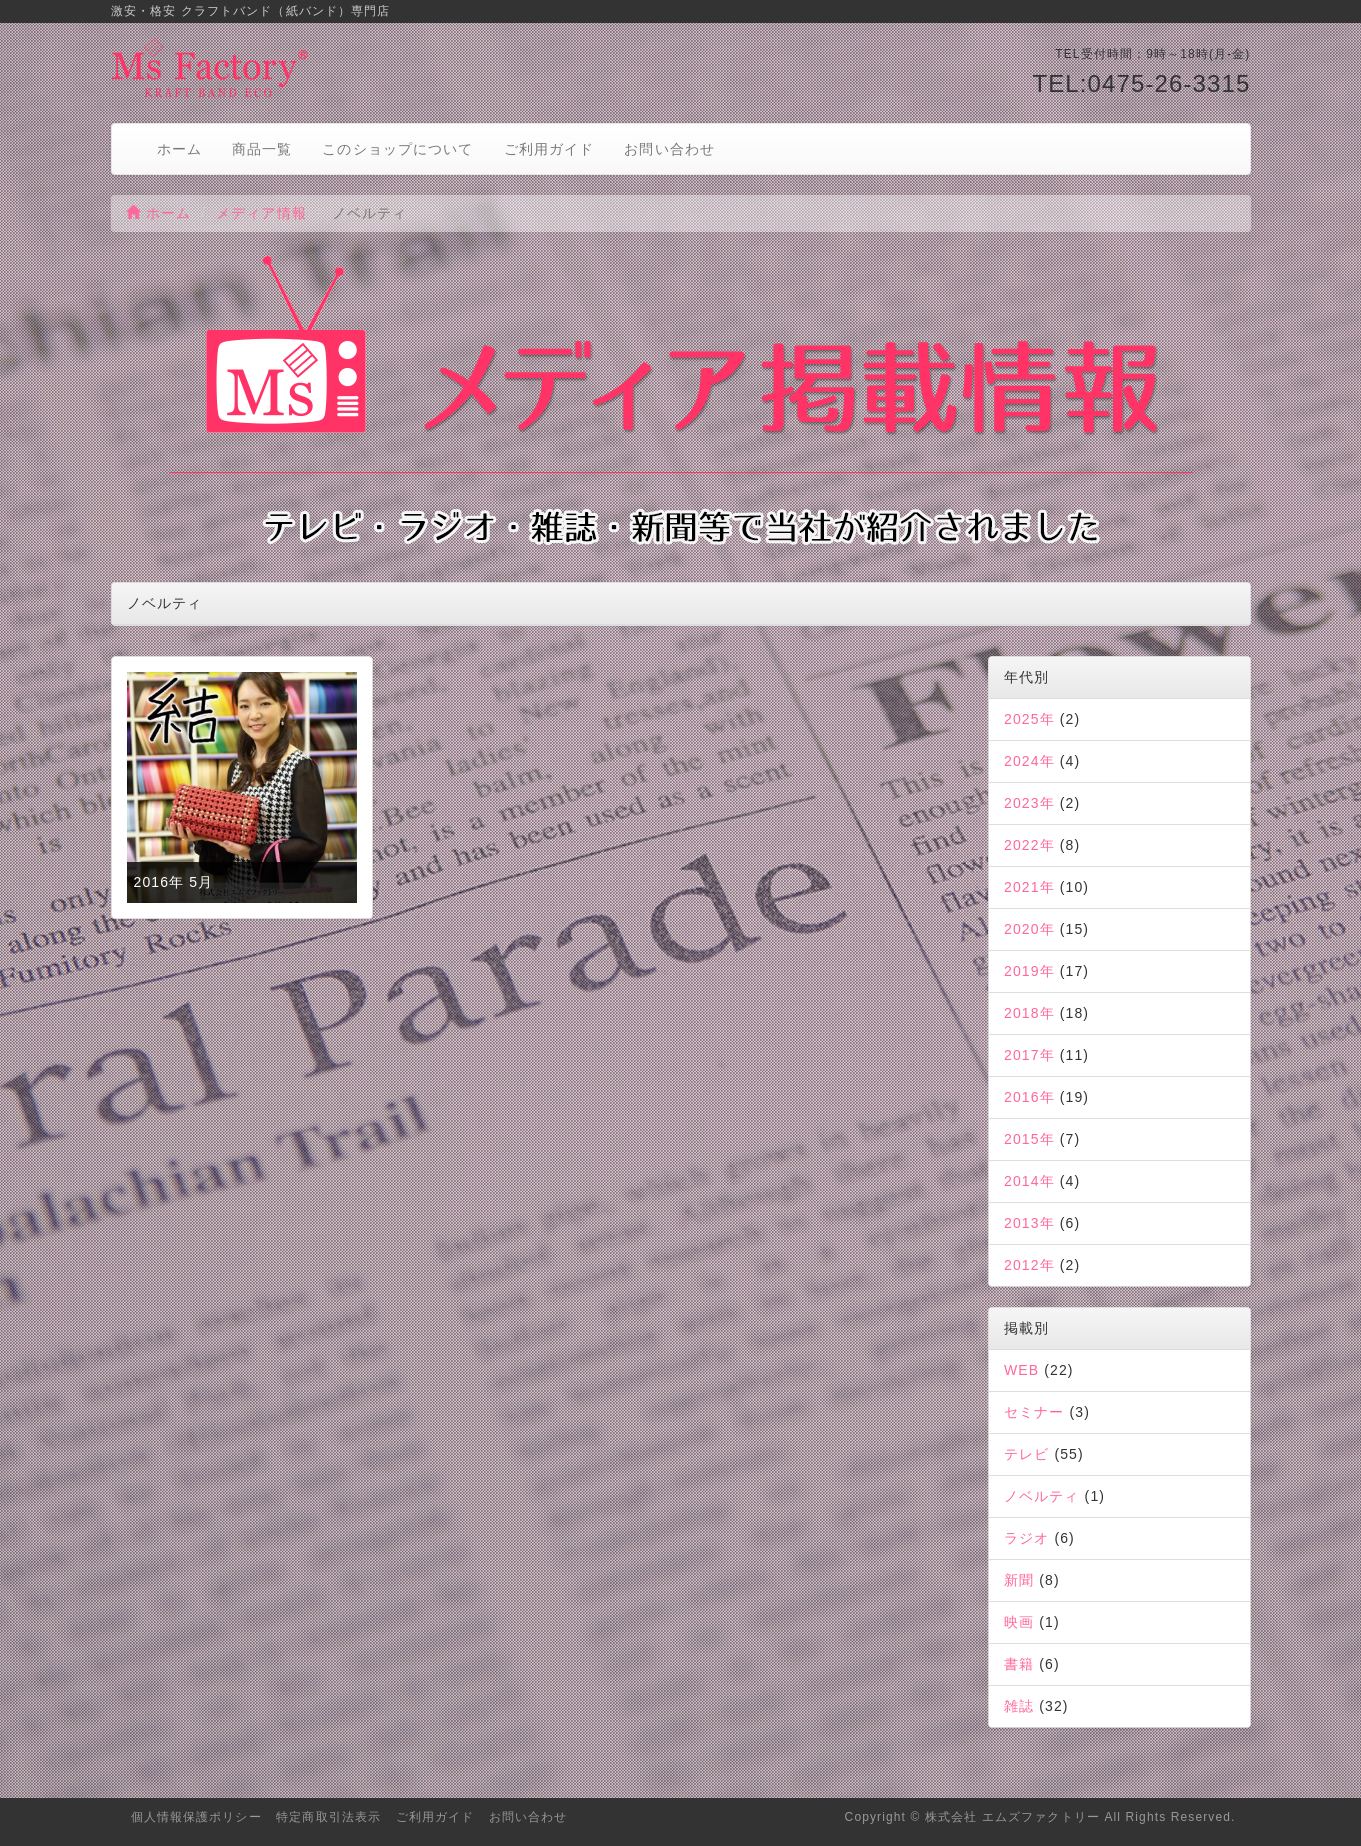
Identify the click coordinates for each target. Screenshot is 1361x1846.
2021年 (1029, 887)
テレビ (1026, 1454)
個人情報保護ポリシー (196, 1817)
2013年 (1029, 1223)
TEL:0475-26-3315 (1141, 83)
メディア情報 (261, 213)
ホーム (179, 149)
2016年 (1029, 1097)
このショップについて (397, 149)
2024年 (1029, 761)
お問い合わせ (669, 149)
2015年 (1029, 1139)
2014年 (1029, 1181)
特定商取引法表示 (328, 1817)
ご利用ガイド (549, 149)
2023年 (1029, 803)
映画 (1019, 1622)
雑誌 (1019, 1706)
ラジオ (1026, 1538)
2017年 (1029, 1055)
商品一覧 (262, 149)
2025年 (1029, 719)
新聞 (1019, 1580)
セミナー (1034, 1412)
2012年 (1029, 1265)
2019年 (1029, 971)
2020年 (1029, 929)
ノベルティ (1042, 1496)
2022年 (1029, 845)
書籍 (1019, 1664)
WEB (1021, 1370)
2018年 (1029, 1013)
